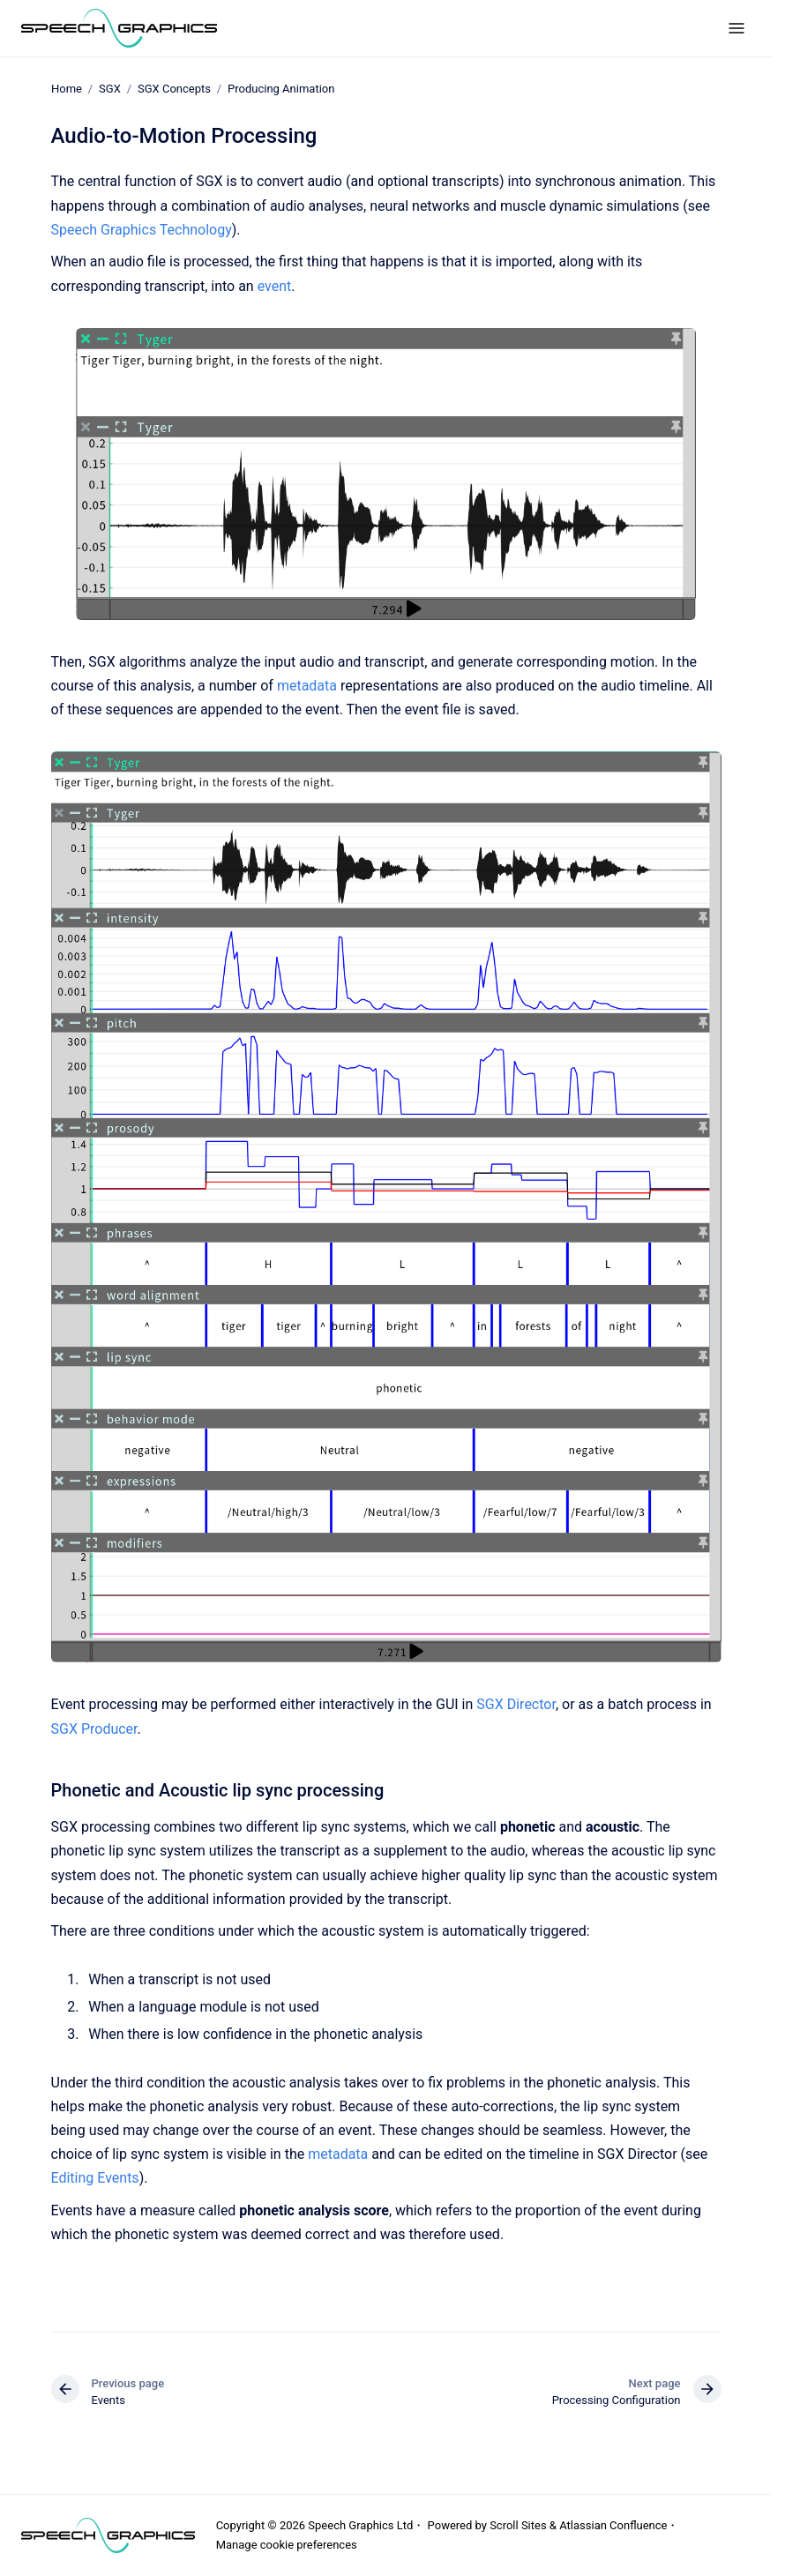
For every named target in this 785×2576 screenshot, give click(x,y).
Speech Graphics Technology (141, 229)
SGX (110, 88)
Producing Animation (281, 88)
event (275, 286)
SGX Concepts (173, 88)
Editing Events (95, 2177)
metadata (308, 685)
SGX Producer (94, 1729)
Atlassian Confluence (613, 2525)
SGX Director (516, 1704)
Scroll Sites (518, 2525)
